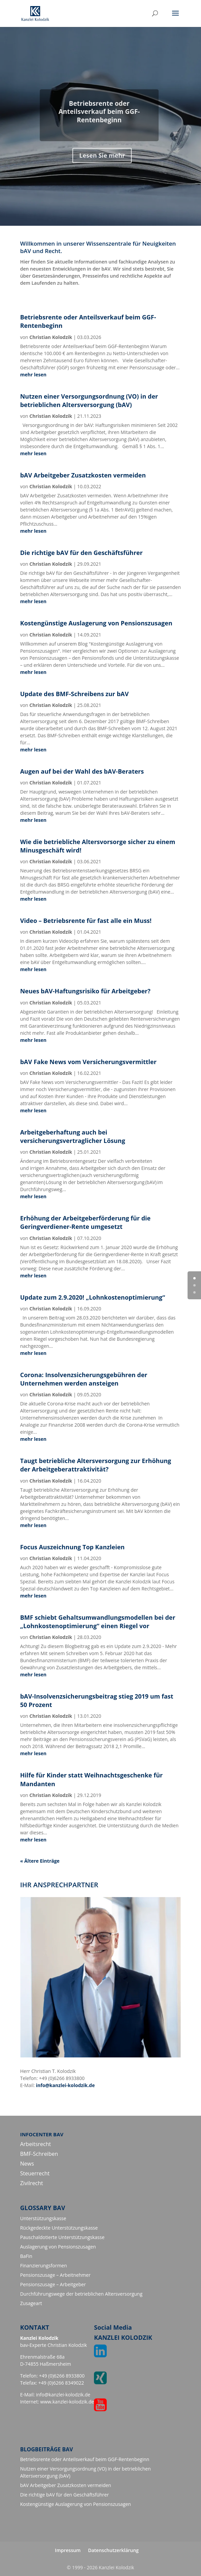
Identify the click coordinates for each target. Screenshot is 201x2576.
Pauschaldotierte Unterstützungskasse (62, 2237)
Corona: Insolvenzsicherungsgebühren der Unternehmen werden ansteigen (83, 1379)
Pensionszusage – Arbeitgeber (53, 2284)
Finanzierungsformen (43, 2265)
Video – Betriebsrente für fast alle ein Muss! (86, 921)
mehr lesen (33, 374)
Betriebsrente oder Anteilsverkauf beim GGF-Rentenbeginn (84, 2459)
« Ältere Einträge (40, 1861)
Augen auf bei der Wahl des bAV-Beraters (82, 771)
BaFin (26, 2256)
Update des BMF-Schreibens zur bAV (74, 694)
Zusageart (31, 2303)
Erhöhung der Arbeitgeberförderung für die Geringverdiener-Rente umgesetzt (85, 1222)
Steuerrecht (35, 2173)
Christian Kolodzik (50, 337)
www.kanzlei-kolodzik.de (67, 2401)
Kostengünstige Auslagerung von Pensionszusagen (96, 623)
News (27, 2163)
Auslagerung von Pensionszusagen (58, 2246)
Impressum (67, 2550)
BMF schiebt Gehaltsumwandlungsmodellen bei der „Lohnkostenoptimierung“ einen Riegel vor (97, 1621)
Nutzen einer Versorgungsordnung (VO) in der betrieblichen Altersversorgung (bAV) (89, 400)
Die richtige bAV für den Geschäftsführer (81, 553)
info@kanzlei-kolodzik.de (65, 2085)
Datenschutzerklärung (113, 2550)
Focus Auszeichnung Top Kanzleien (72, 1547)
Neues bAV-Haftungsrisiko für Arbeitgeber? (85, 991)
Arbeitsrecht (35, 2144)
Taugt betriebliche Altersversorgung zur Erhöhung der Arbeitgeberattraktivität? (95, 1465)
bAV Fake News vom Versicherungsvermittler (88, 1062)
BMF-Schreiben (39, 2154)
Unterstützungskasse (43, 2218)
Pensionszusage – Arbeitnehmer (55, 2275)
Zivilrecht (31, 2183)
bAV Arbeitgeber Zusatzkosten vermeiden (83, 475)
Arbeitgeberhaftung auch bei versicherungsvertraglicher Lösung (72, 1136)
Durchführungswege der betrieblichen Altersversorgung (81, 2294)
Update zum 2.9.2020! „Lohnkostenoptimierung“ (92, 1297)
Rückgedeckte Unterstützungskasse (59, 2228)
